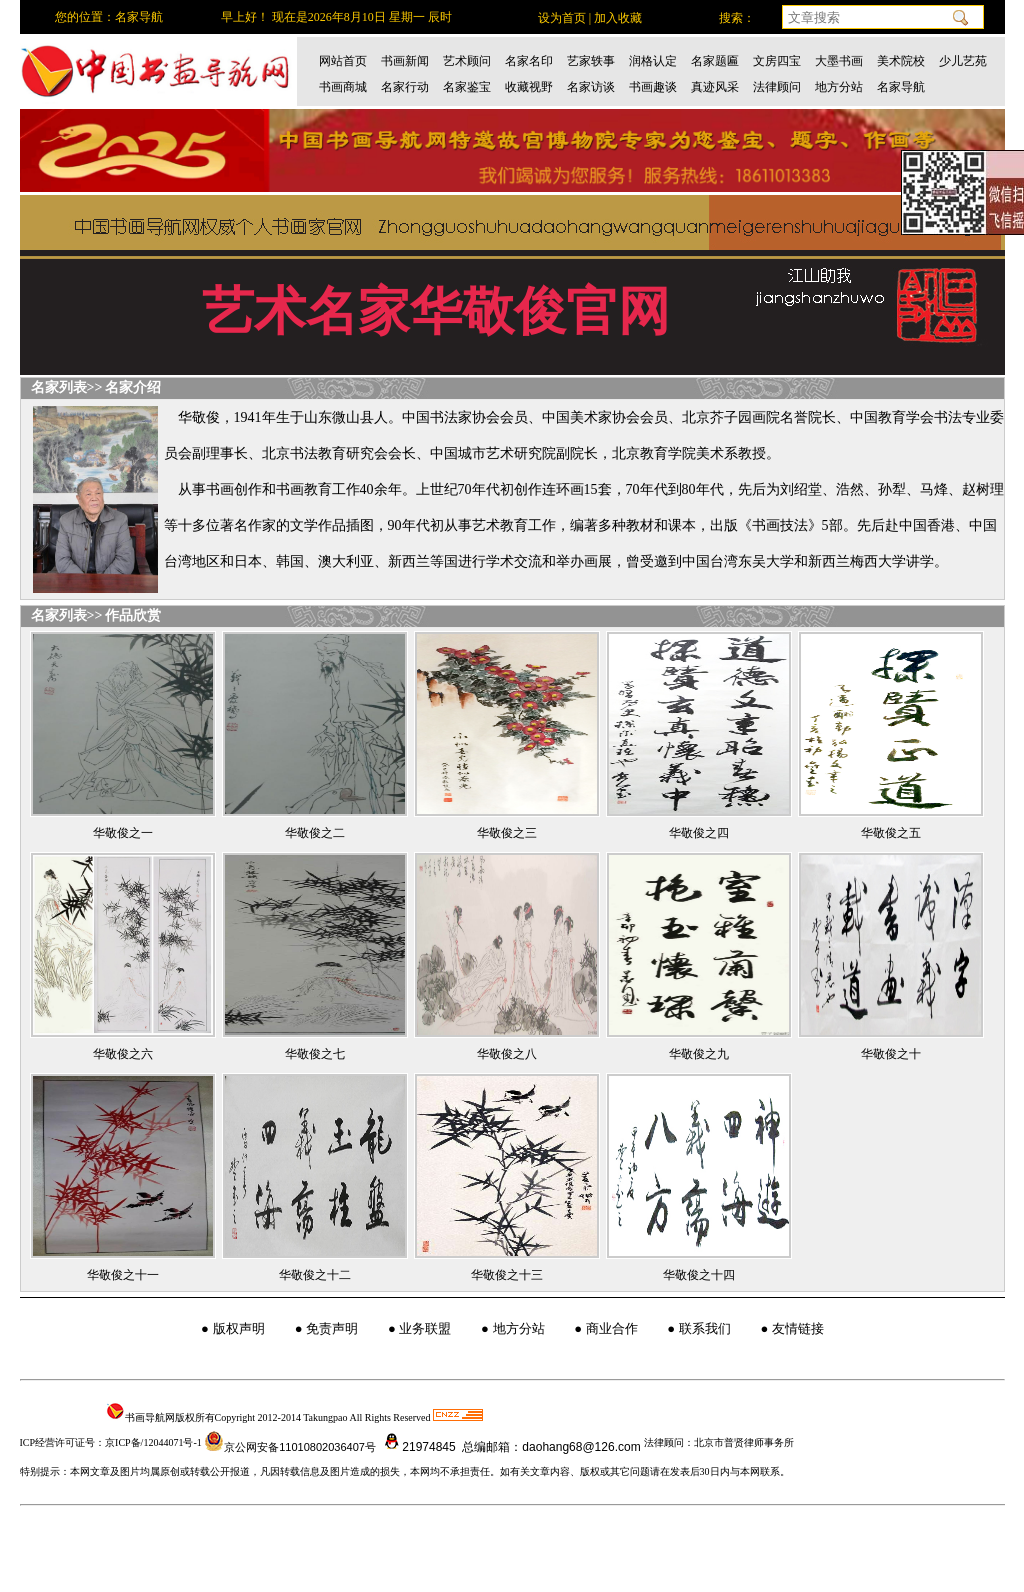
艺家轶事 (591, 61)
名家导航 (901, 87)
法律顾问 (777, 87)
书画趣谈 (653, 87)
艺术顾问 (467, 61)
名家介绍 (133, 387)
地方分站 (839, 87)
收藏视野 (529, 87)
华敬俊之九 (699, 1054)
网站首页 (343, 61)
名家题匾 (715, 61)
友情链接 (798, 1328)
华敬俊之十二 (315, 1275)
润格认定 (653, 61)
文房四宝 (777, 61)
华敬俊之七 (315, 1054)
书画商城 (343, 87)
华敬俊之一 (123, 833)
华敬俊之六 (123, 1054)
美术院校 (901, 61)
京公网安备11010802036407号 (290, 1447)
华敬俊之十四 (699, 1275)
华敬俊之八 (507, 1054)
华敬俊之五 (891, 833)
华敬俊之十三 (507, 1275)
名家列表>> (67, 387)
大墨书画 (839, 61)
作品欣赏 (133, 615)
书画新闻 (405, 61)
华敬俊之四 (699, 833)
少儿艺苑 (963, 61)
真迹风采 (715, 87)
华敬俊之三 (507, 833)
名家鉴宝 (467, 87)
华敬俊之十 (891, 1054)
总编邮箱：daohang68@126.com (550, 1447)
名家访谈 (591, 87)
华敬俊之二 (315, 833)
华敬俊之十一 (123, 1275)
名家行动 (405, 87)
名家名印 (529, 61)
